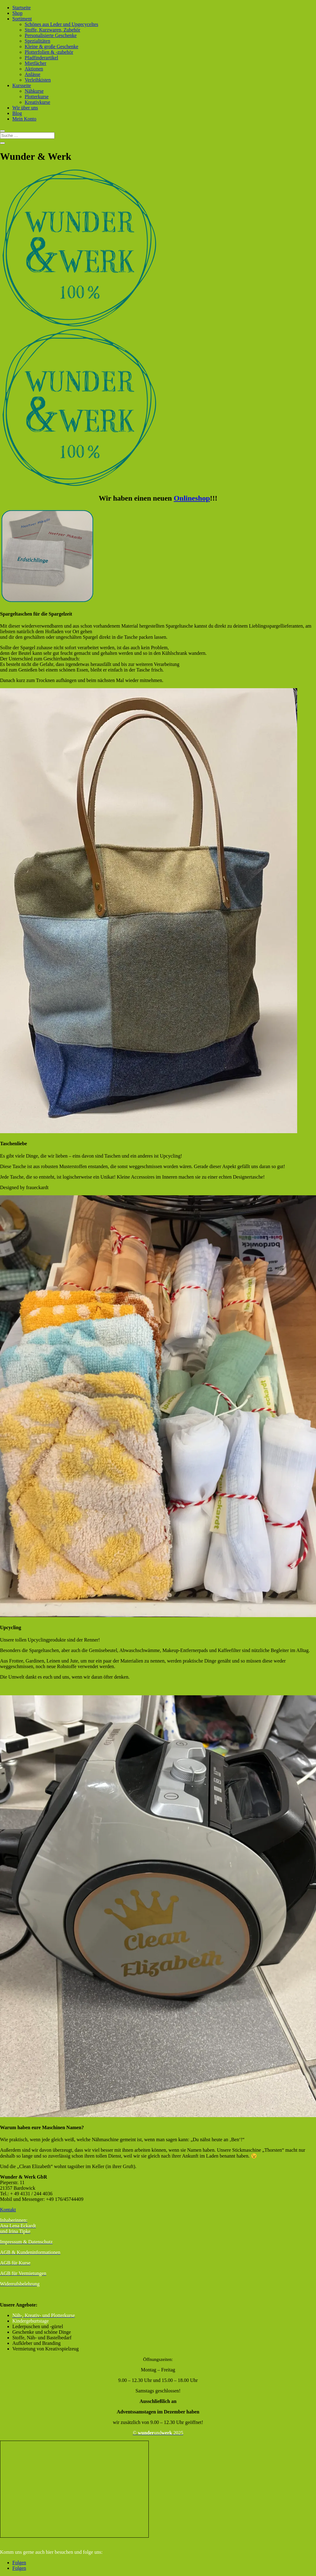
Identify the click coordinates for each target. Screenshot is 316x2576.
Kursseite (21, 85)
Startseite (21, 7)
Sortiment (22, 18)
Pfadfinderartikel (41, 57)
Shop (17, 13)
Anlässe (32, 74)
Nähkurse (34, 91)
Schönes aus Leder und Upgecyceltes (61, 24)
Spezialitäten (37, 41)
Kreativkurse (37, 102)
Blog (17, 113)
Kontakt (8, 2209)
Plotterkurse (36, 96)
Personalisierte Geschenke (51, 35)
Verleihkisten (38, 80)
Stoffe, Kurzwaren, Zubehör (52, 29)
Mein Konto (24, 118)
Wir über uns (25, 107)
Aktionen (34, 68)
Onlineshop (192, 498)
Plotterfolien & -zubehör (49, 52)
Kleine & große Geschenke (51, 46)
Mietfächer (35, 63)
